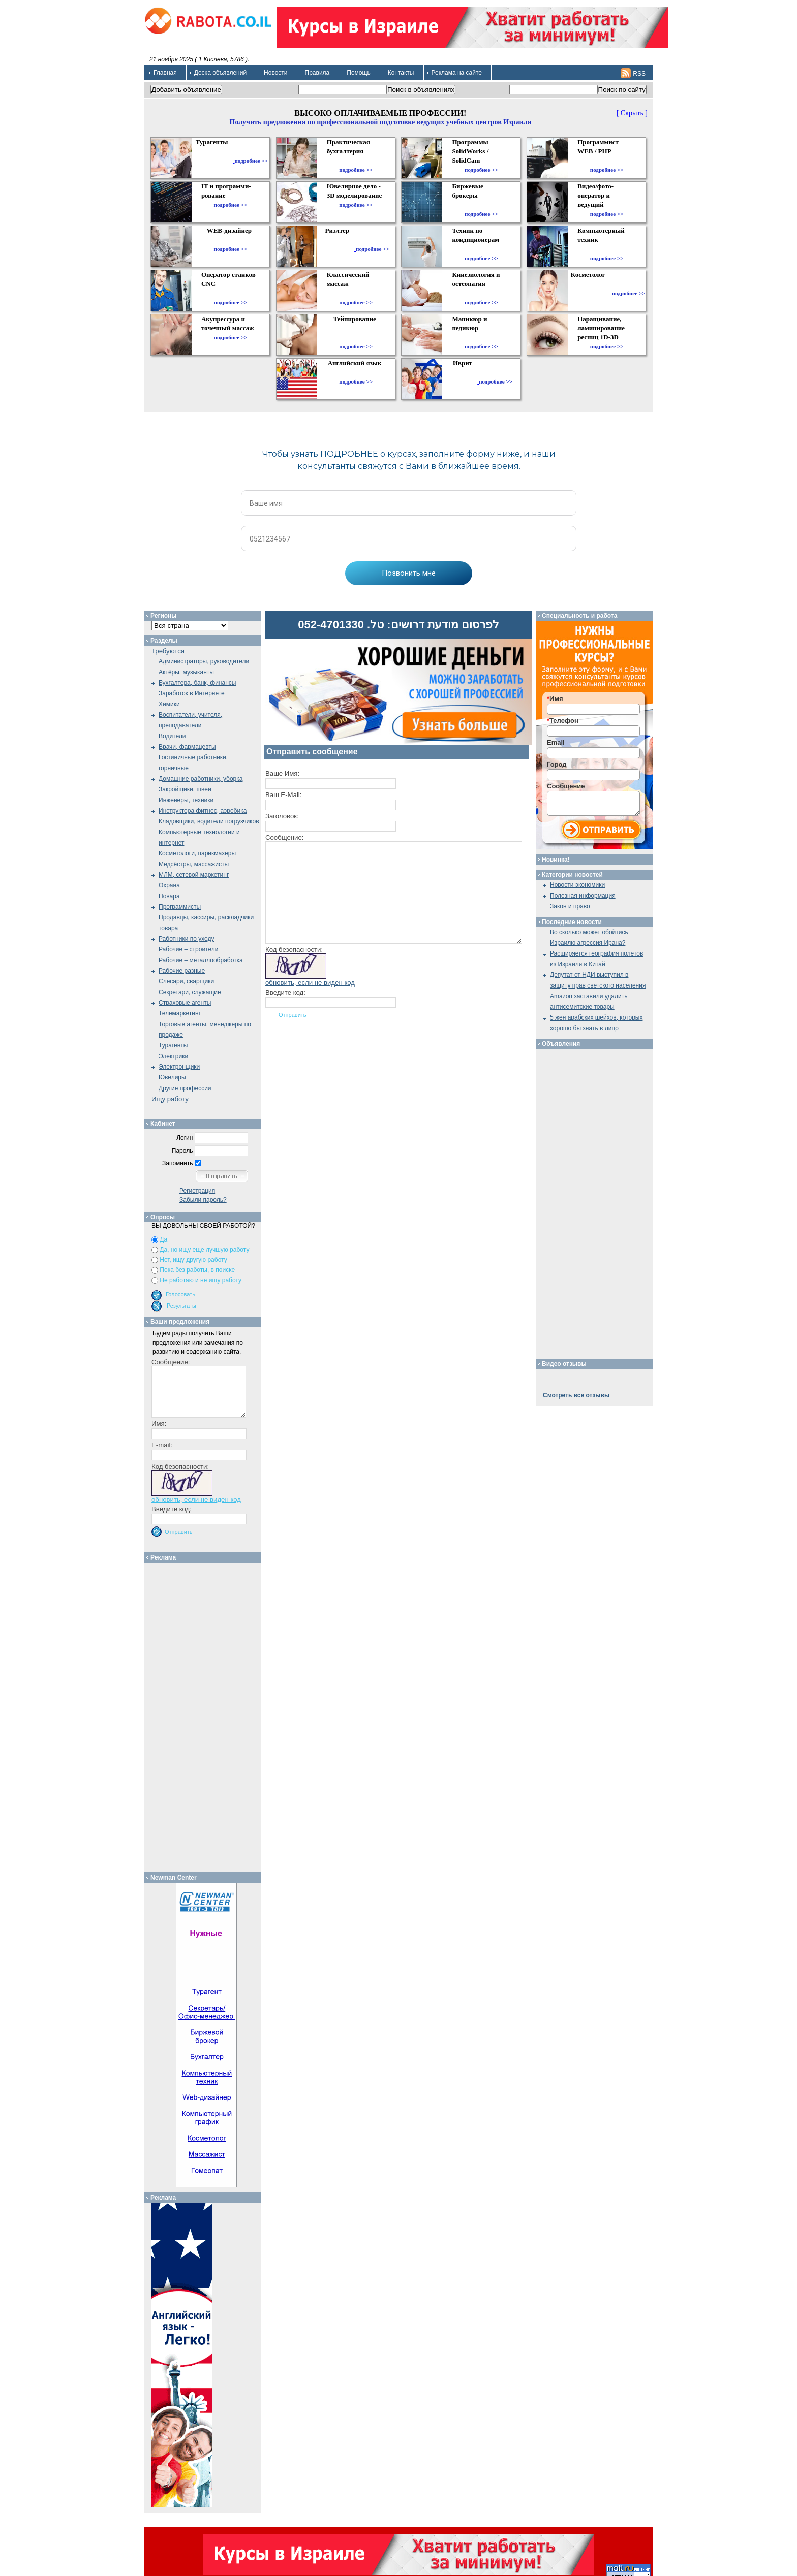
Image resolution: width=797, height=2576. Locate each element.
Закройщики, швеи (185, 789)
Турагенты (173, 1045)
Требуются (168, 651)
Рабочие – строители (188, 949)
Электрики (173, 1056)
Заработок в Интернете (192, 693)
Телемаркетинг (180, 1013)
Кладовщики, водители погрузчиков (209, 821)
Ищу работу (170, 1099)
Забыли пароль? (203, 1199)
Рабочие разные (182, 970)
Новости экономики (577, 884)
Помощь (358, 72)
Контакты (401, 72)
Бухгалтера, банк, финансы (197, 682)
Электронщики (179, 1066)
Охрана (169, 885)
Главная (165, 72)
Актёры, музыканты (186, 672)
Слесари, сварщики (186, 981)
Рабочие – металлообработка (201, 960)
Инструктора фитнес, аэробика (203, 810)
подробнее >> (251, 160)
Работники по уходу (186, 938)
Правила (317, 72)
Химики (169, 704)
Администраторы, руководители (204, 661)
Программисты (180, 906)
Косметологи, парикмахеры (197, 853)
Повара (169, 896)
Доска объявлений (220, 72)
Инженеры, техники (186, 800)
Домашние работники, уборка (200, 778)
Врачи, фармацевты (187, 746)
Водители (172, 736)
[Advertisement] (207, 1715)
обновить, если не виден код (310, 983)
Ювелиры (172, 1077)
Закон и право (570, 906)
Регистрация (197, 1190)
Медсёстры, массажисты (194, 864)
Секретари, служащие (190, 992)
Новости (275, 72)
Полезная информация (583, 895)
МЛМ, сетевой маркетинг (194, 874)
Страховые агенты (185, 1002)
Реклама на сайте (457, 72)
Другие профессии (185, 1088)
